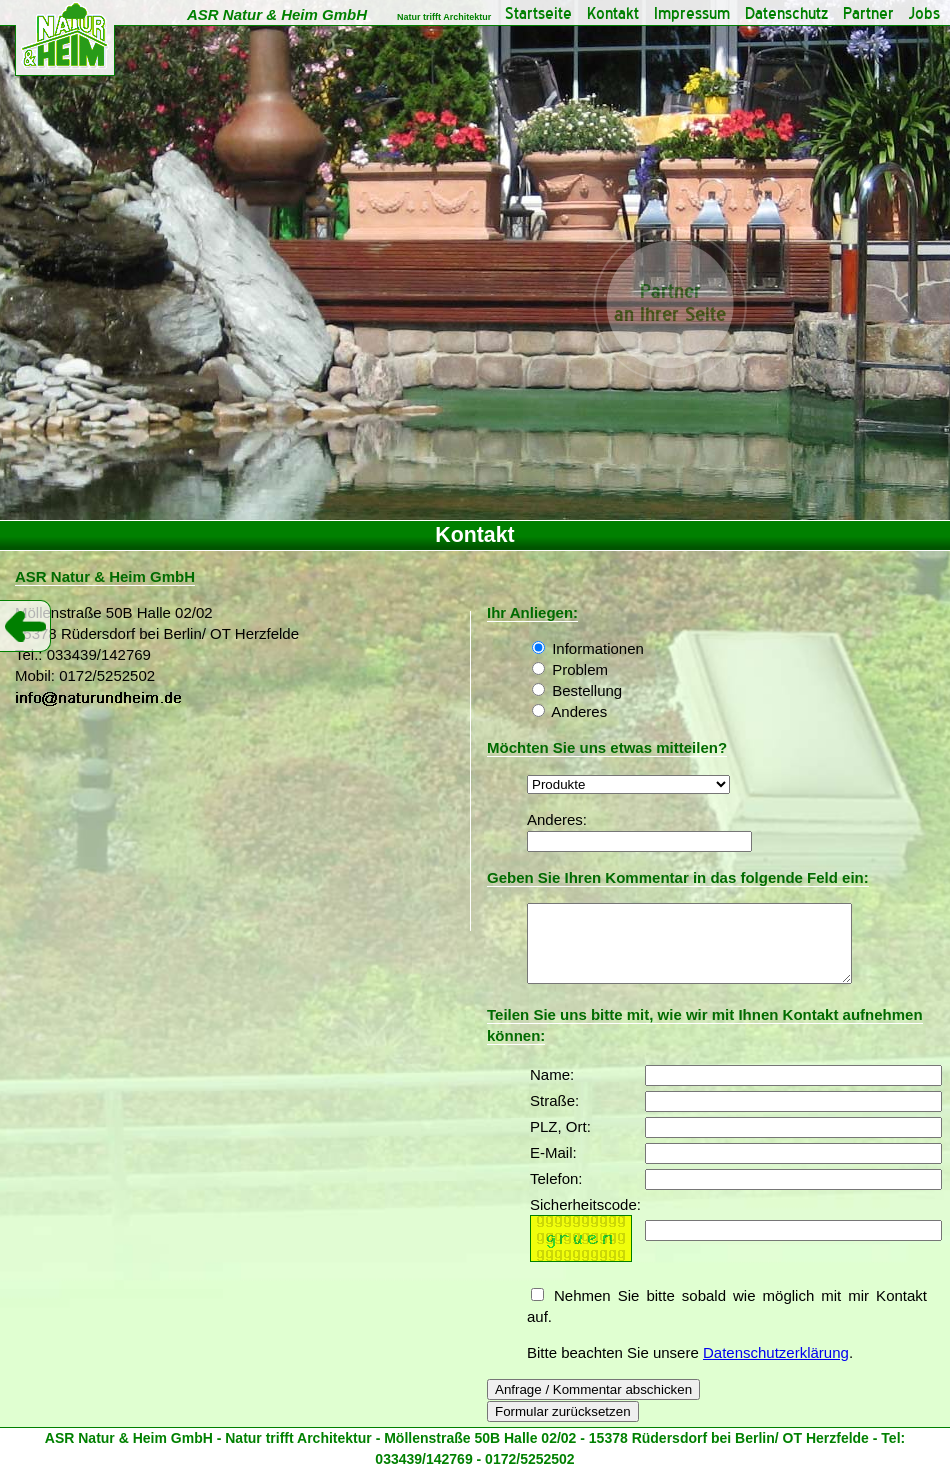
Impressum (692, 13)
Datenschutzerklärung (776, 1367)
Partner (868, 13)
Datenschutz (786, 13)
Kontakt (613, 13)
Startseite (538, 13)
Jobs (924, 13)
